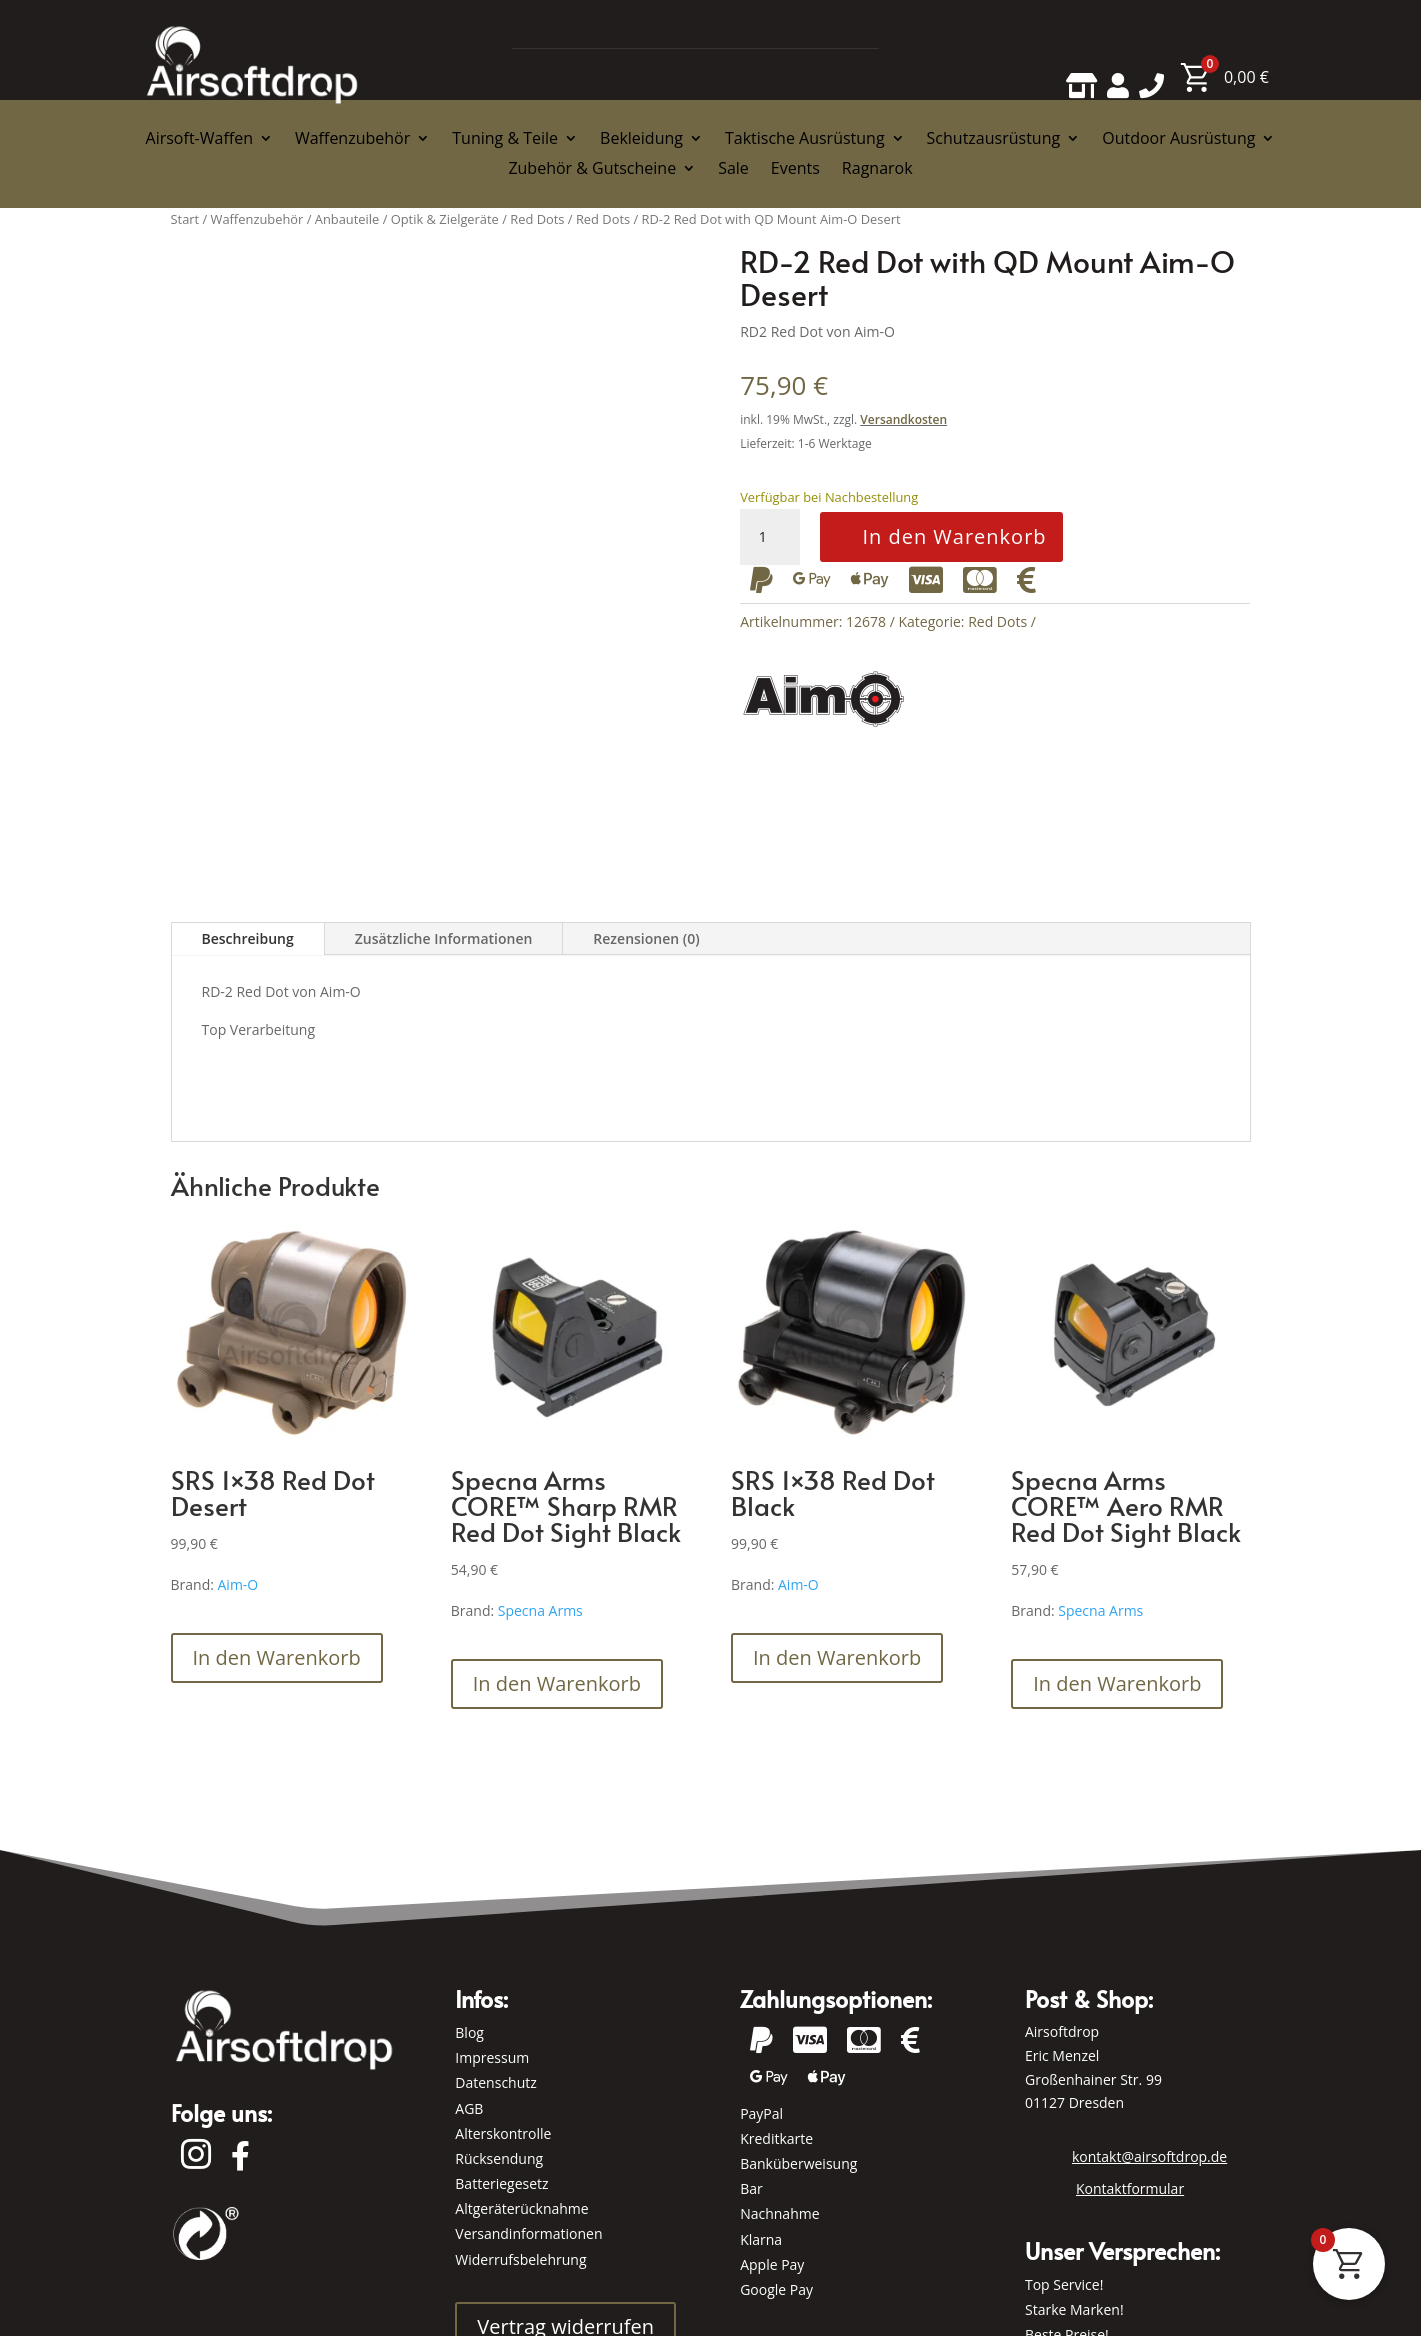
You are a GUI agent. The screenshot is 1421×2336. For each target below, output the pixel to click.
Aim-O (238, 1584)
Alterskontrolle (503, 2133)
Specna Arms (540, 1610)
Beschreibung (248, 938)
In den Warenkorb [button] (277, 1657)
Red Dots (997, 621)
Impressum (492, 2057)
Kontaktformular (1130, 2188)
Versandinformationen (528, 2233)
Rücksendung (499, 2158)
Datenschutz (495, 2082)
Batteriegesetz (501, 2183)
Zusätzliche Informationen (444, 938)
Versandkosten (903, 419)
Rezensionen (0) (646, 938)
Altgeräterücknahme (521, 2208)
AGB (469, 2108)
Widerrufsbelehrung (520, 2259)
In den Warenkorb (954, 536)
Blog (469, 2032)
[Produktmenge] (770, 537)
